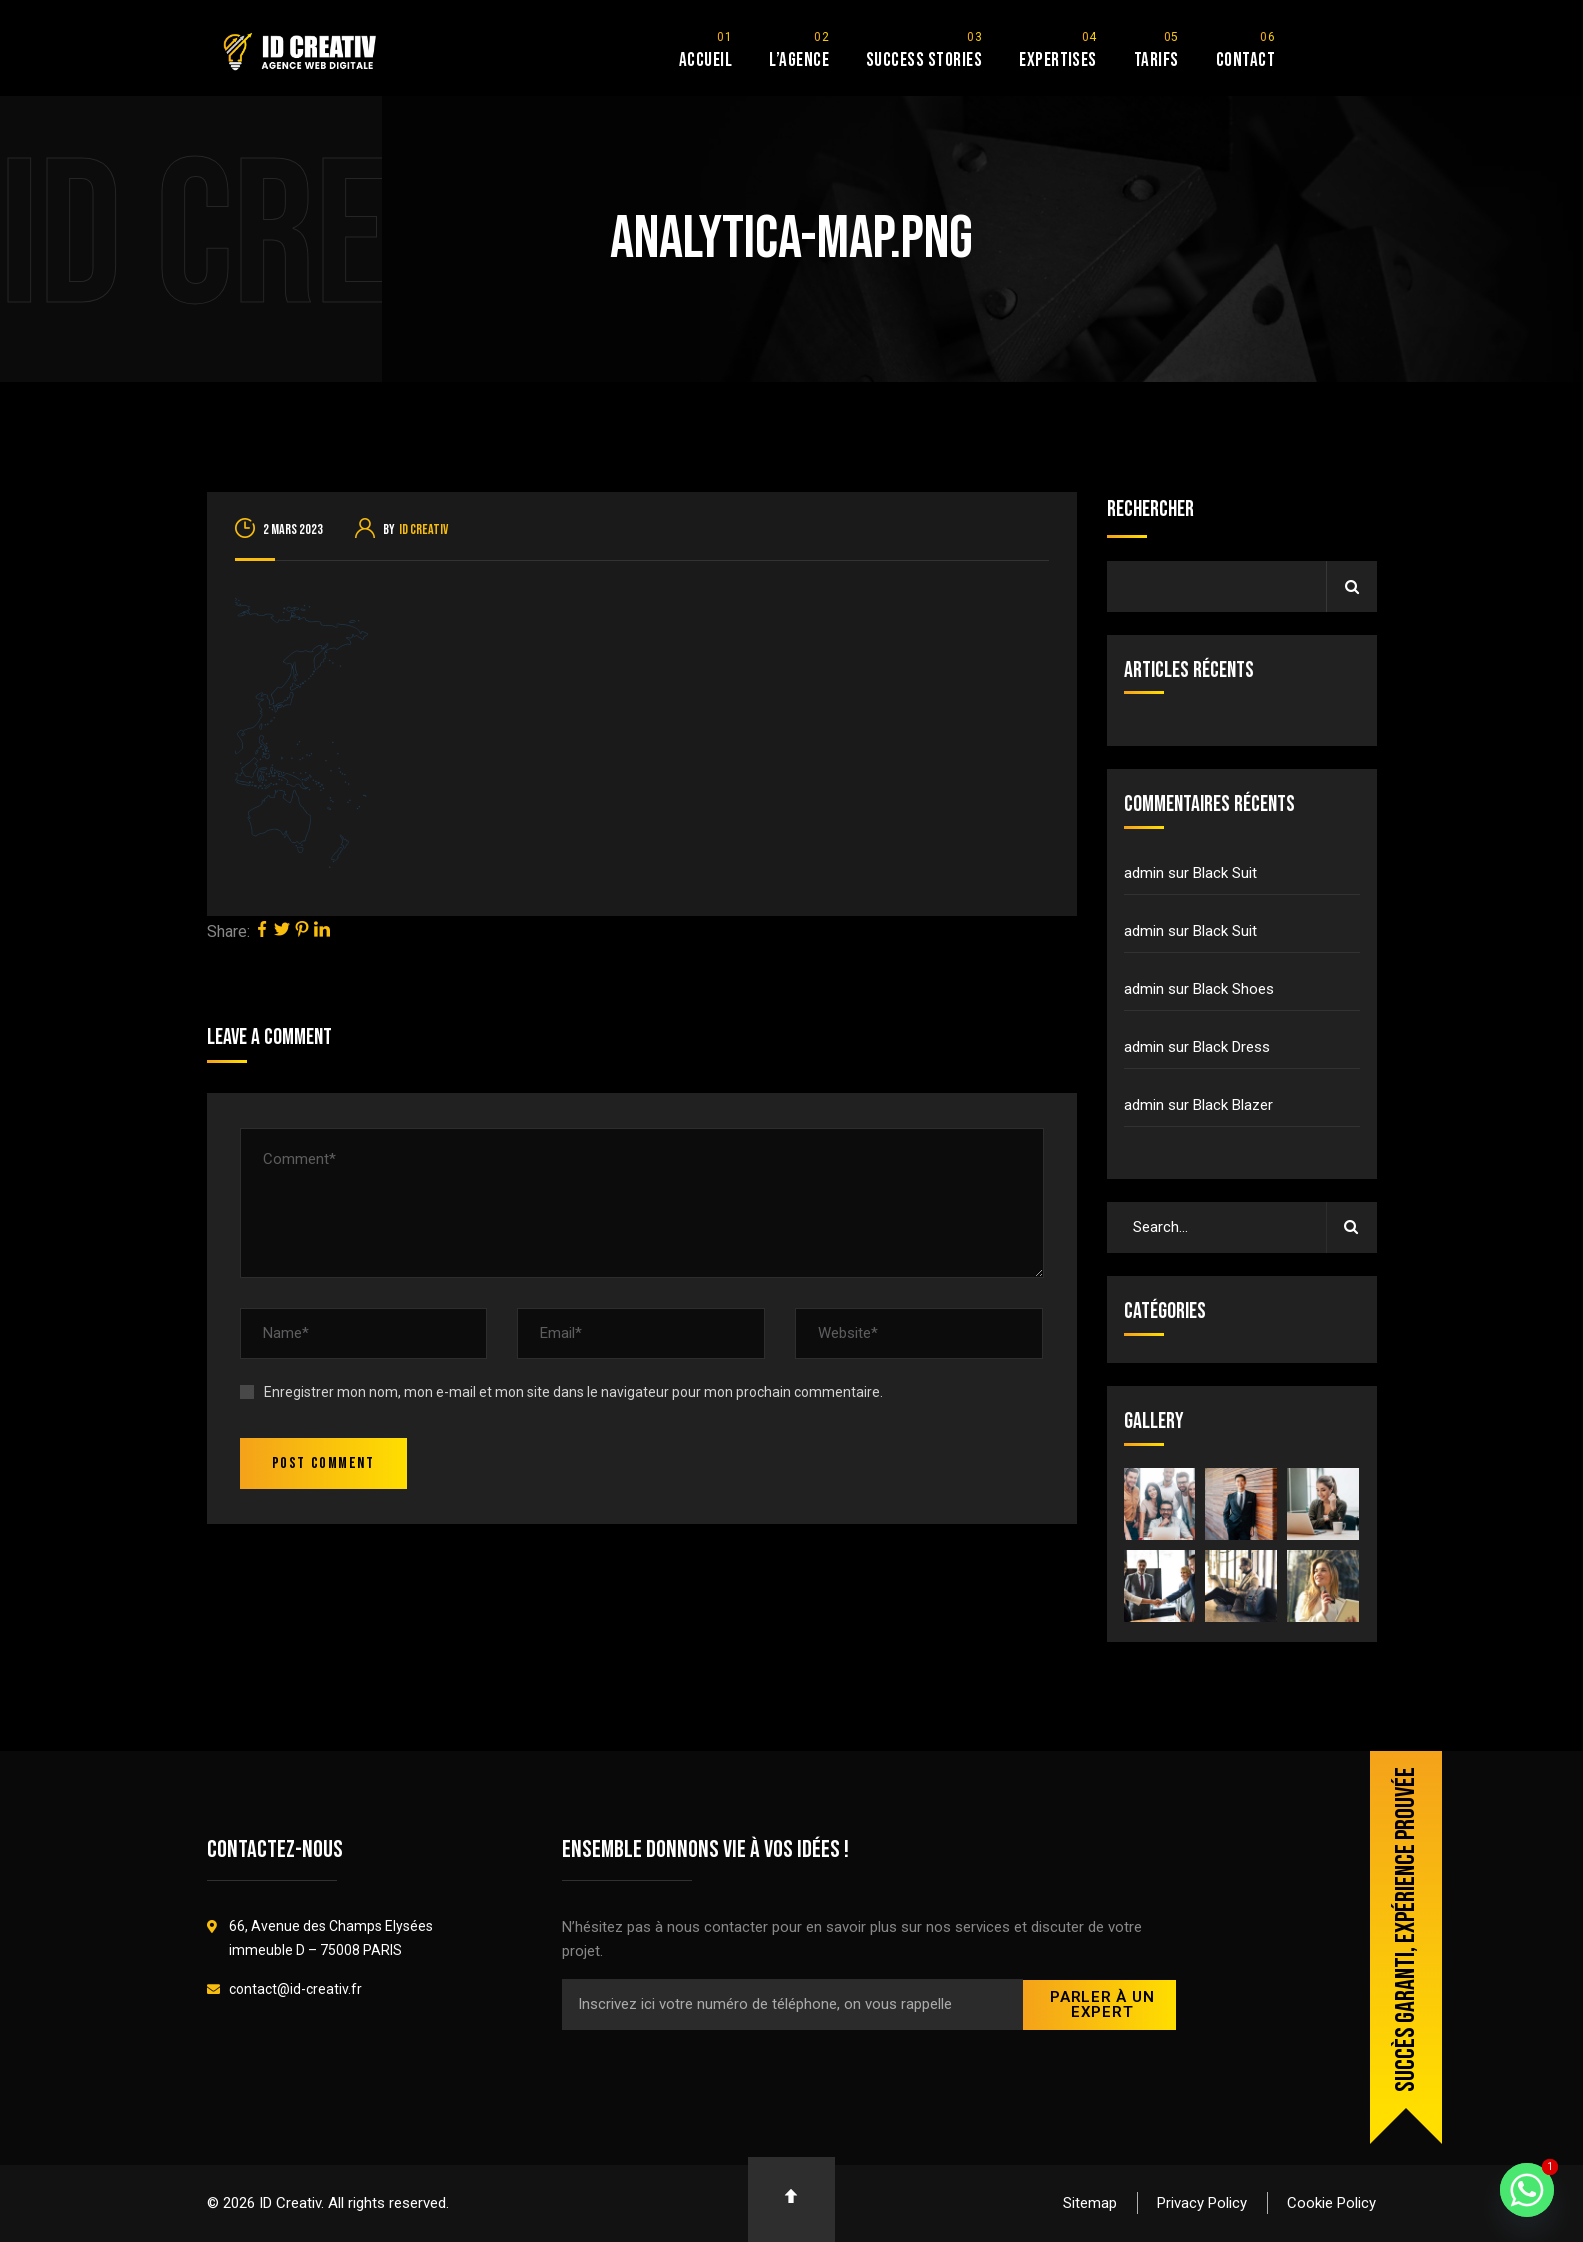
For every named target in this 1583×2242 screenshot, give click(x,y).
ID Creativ (423, 529)
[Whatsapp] (1527, 2190)
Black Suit (1225, 873)
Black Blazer (1233, 1105)
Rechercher (1150, 509)
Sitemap (1090, 2203)
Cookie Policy (1331, 2203)
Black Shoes (1233, 989)
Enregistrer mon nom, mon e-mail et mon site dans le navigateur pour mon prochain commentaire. (573, 1392)
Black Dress (1231, 1047)
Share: (228, 931)
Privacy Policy (1202, 2203)
